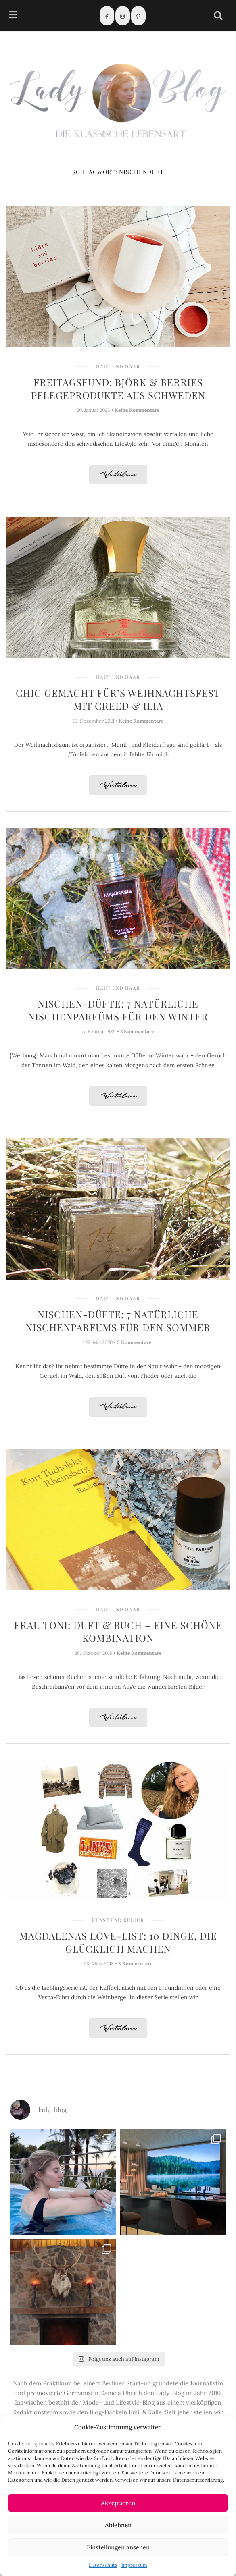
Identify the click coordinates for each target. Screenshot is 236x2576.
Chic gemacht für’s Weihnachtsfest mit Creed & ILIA (118, 699)
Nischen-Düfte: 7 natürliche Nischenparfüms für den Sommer (118, 1321)
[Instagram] (122, 15)
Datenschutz (103, 2565)
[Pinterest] (138, 15)
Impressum (134, 2565)
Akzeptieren (118, 2503)
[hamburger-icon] (13, 16)
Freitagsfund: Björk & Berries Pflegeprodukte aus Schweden (118, 388)
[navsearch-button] (218, 15)
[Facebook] (107, 15)
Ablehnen (118, 2525)
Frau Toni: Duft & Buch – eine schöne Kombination (118, 1631)
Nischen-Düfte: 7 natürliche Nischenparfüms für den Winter (118, 1010)
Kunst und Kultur (118, 1920)
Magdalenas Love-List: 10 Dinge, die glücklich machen (118, 1942)
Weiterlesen (118, 475)
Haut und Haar (118, 366)
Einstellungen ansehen (118, 2547)
